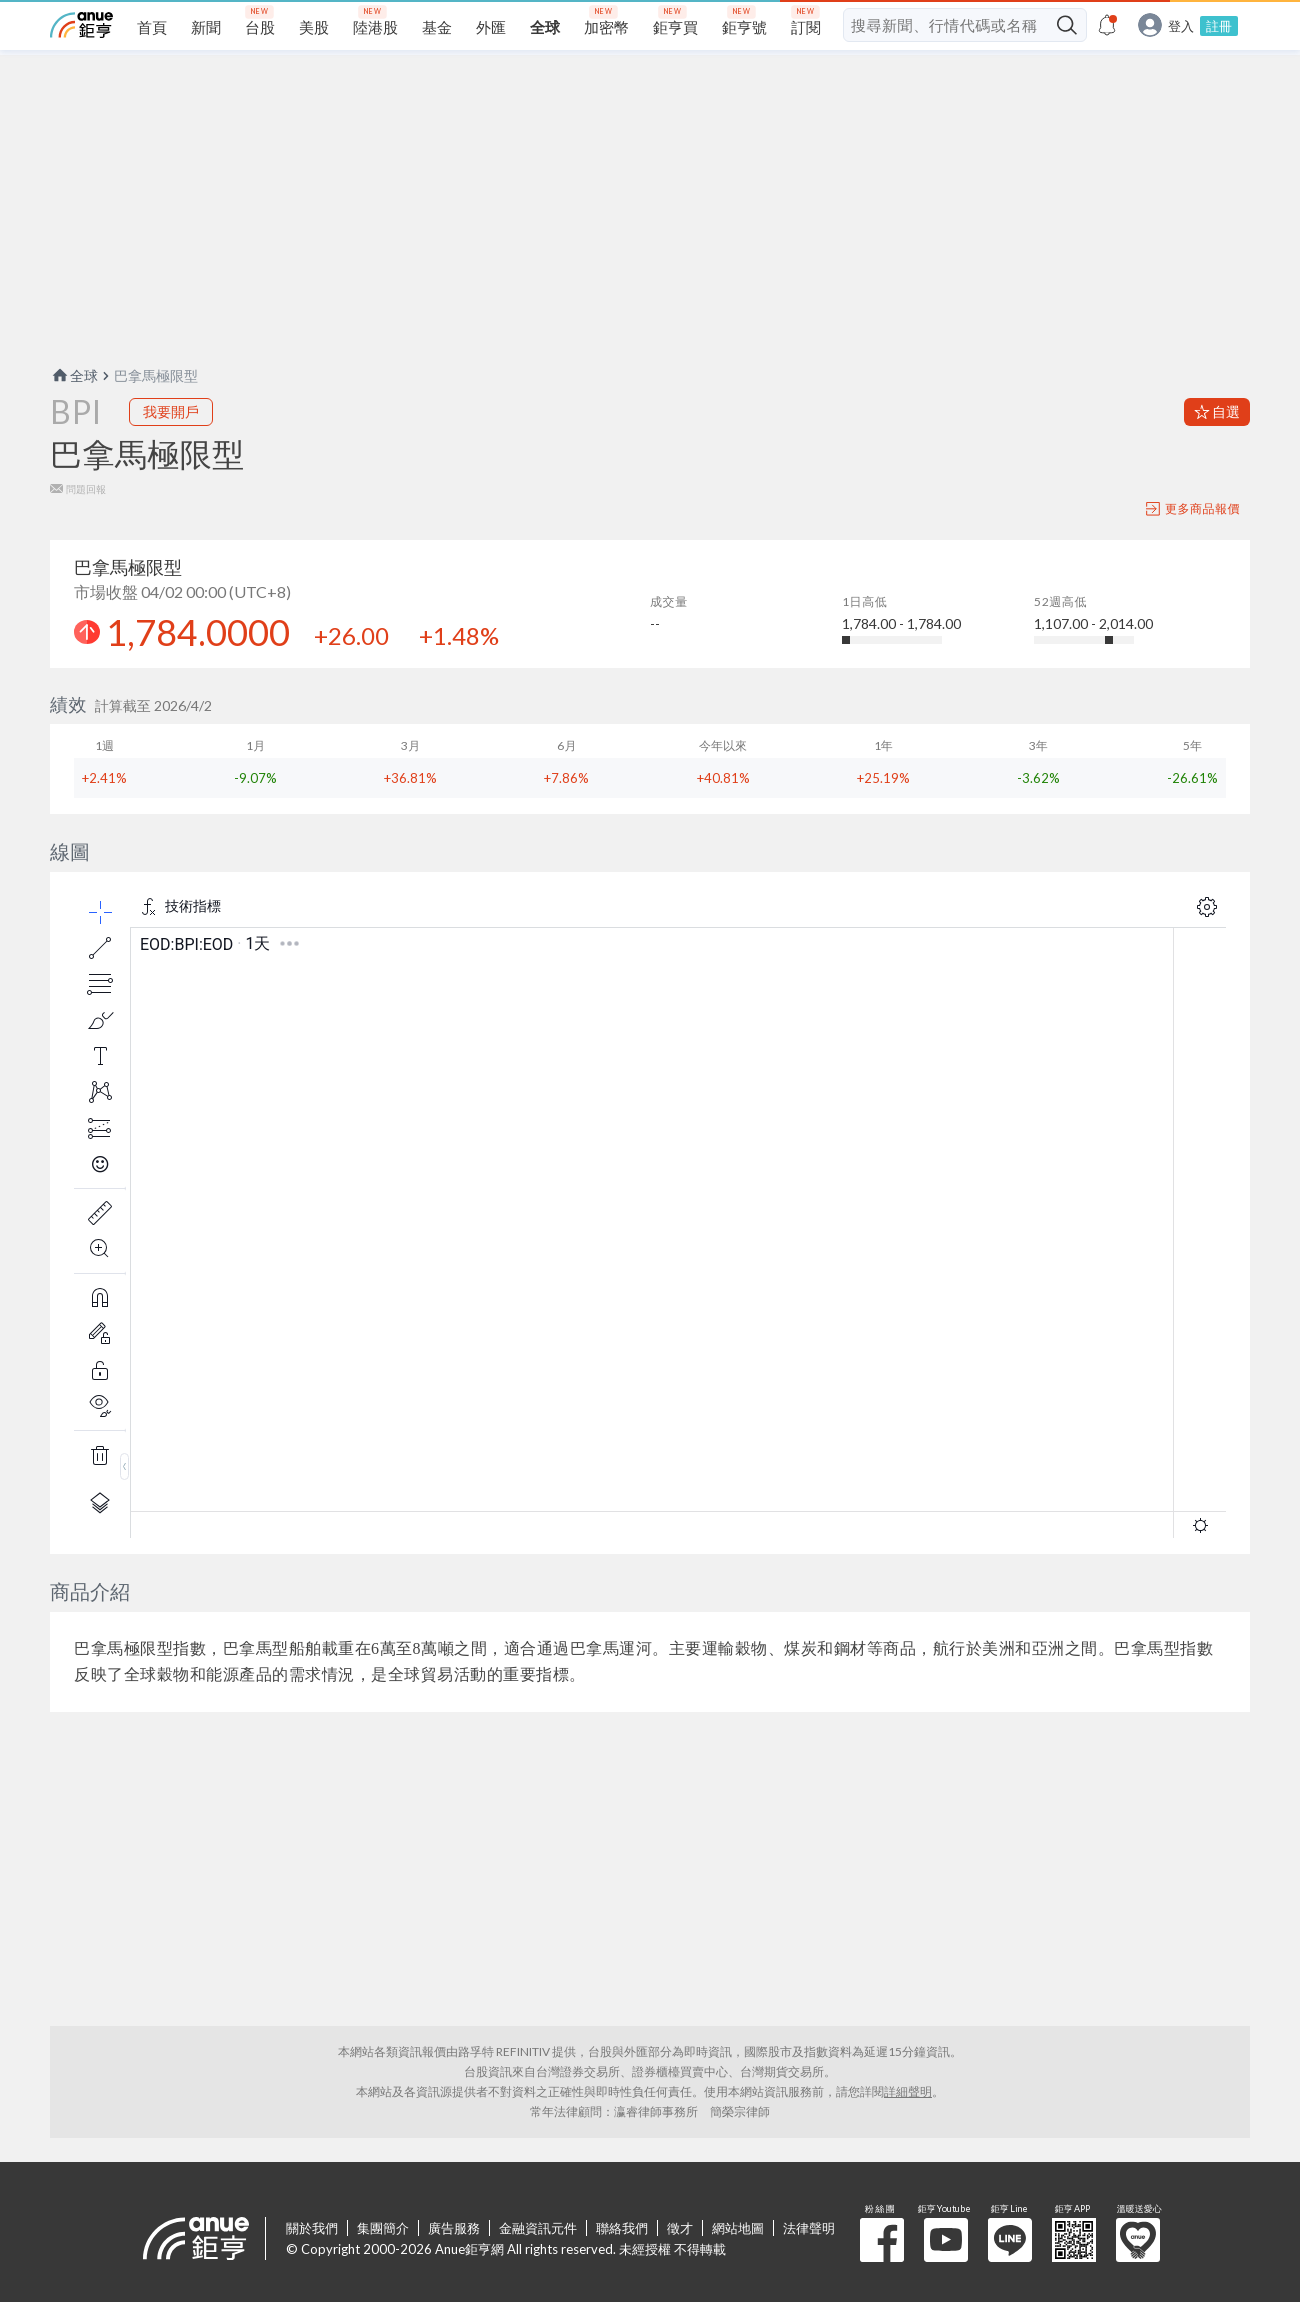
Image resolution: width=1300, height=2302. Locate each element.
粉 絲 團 (882, 2240)
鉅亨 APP (1074, 2240)
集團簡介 (383, 2228)
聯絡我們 (622, 2228)
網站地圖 (738, 2228)
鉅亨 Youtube (946, 2240)
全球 (74, 375)
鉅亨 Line (1010, 2240)
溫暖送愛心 (1138, 2240)
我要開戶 (171, 411)
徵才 (680, 2228)
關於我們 (312, 2228)
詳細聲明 (908, 2091)
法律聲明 (809, 2228)
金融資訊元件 (538, 2228)
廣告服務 (454, 2228)
